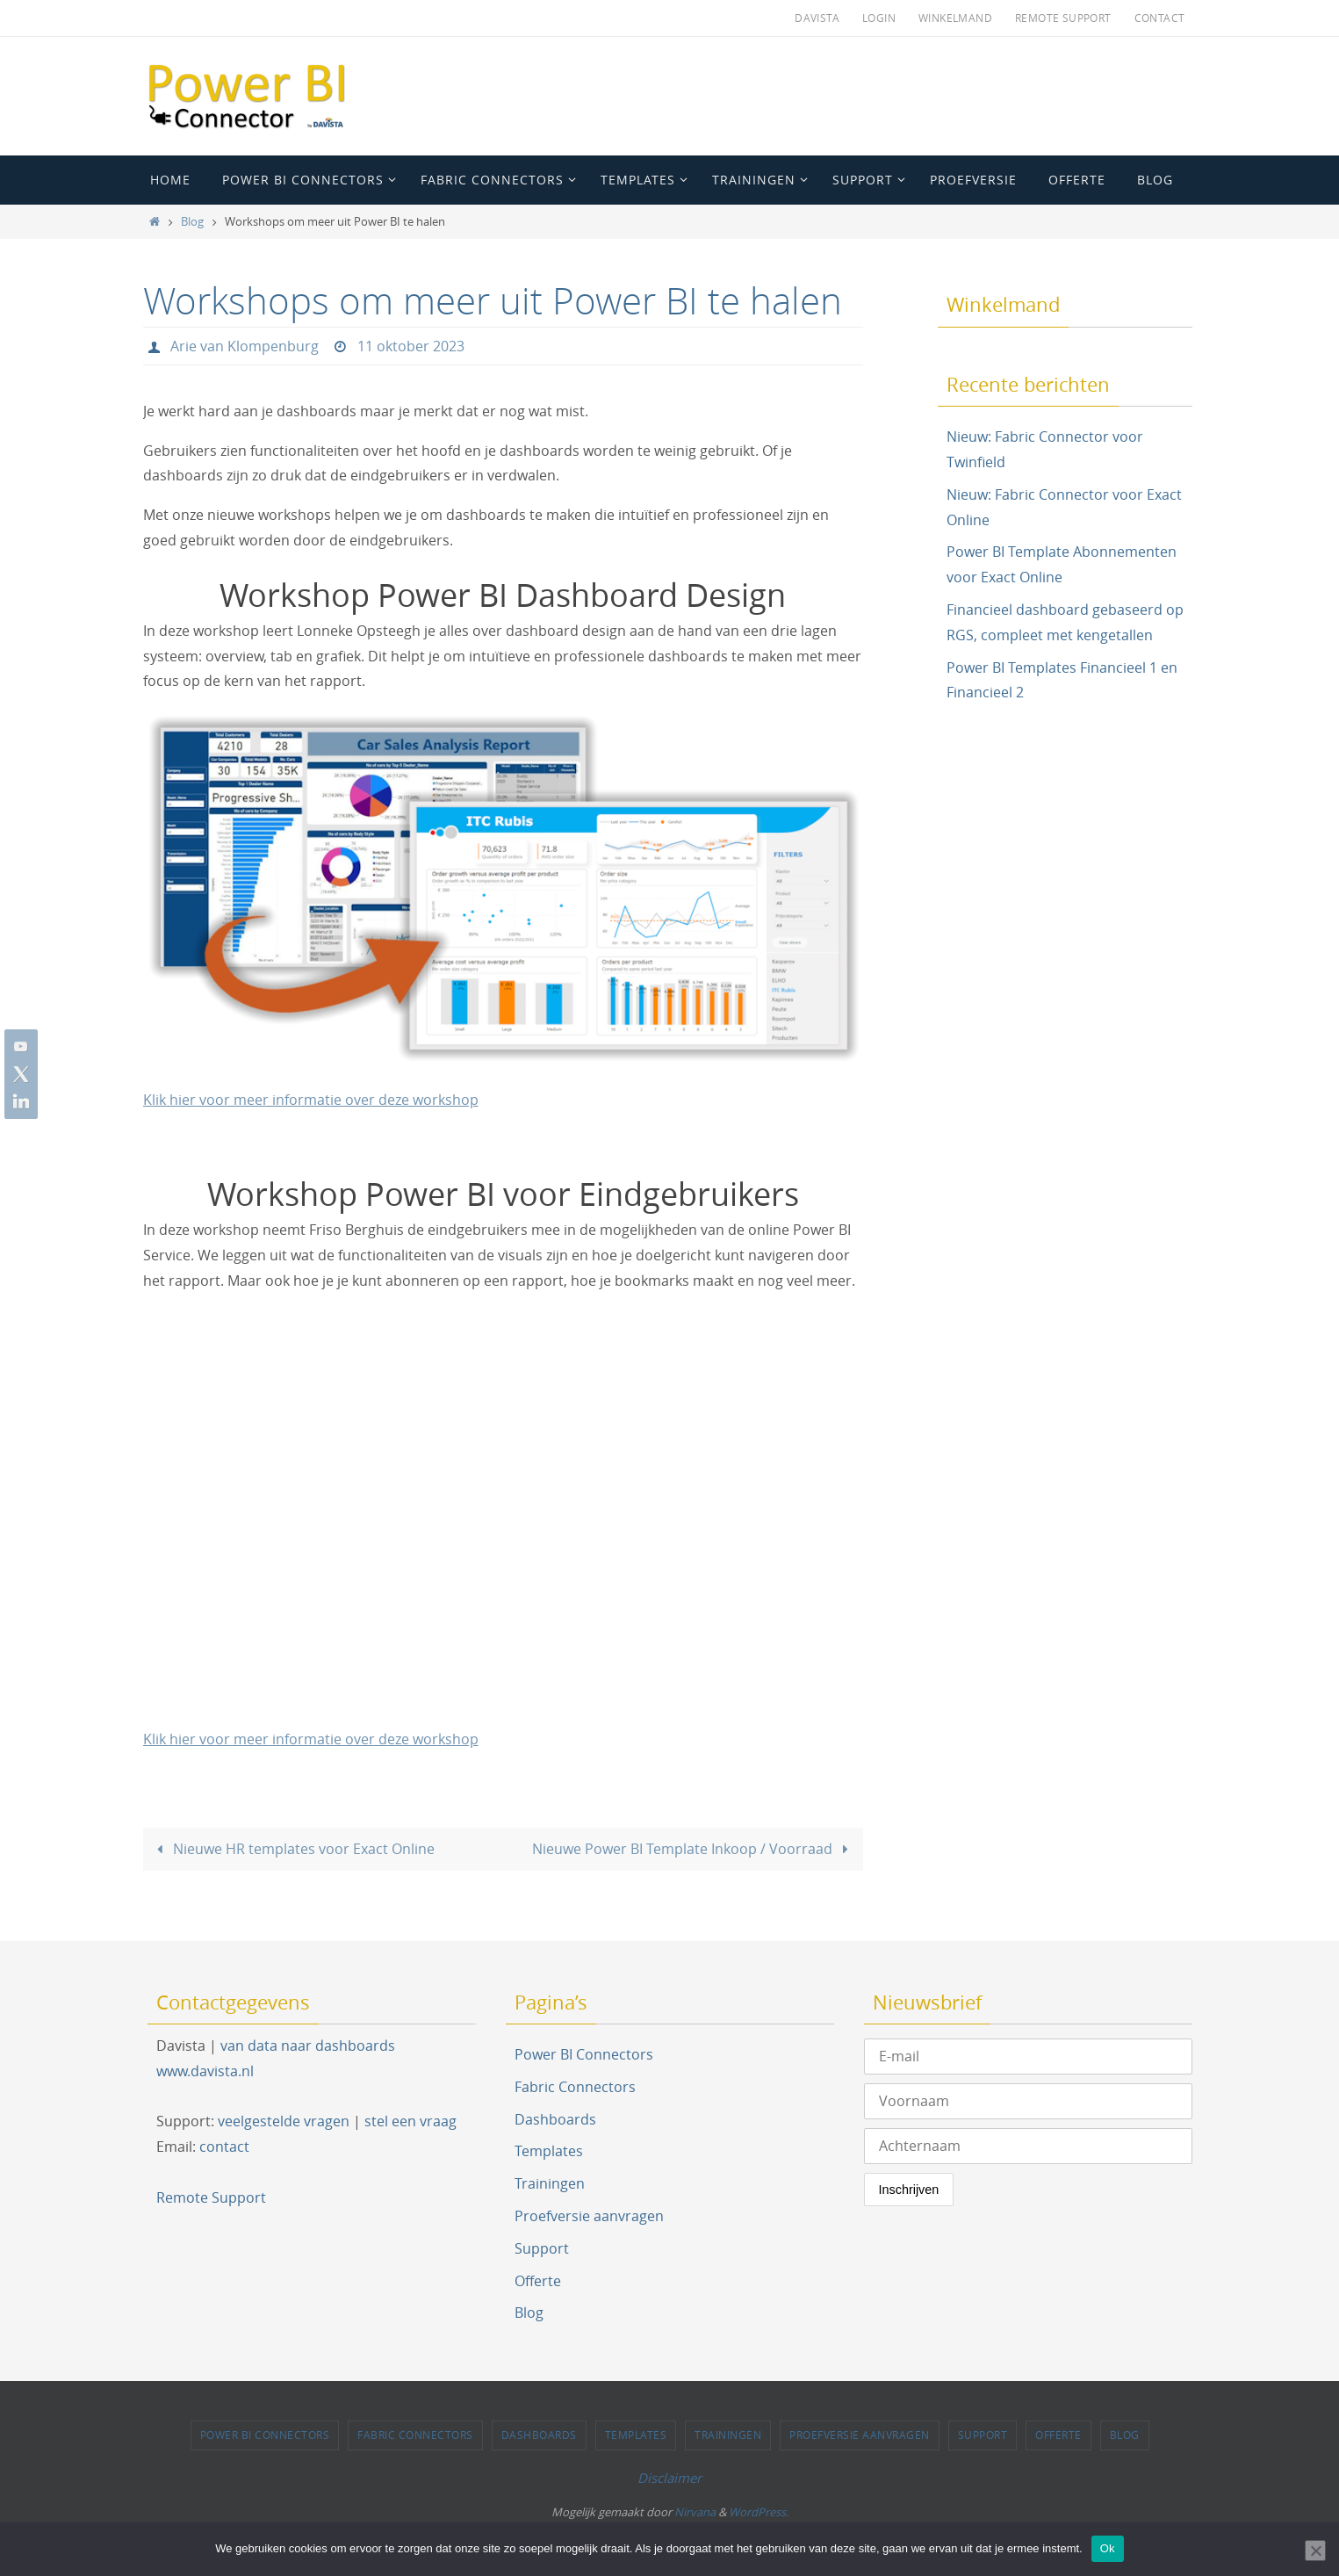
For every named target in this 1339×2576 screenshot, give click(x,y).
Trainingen (550, 2182)
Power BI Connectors (584, 2053)
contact (224, 2145)
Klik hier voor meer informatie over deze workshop (311, 1099)
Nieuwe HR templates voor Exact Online (292, 1848)
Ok (1107, 2548)
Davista (817, 18)
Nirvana (695, 2512)
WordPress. (758, 2512)
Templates (549, 2151)
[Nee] (1315, 2550)
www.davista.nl (205, 2070)
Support (542, 2247)
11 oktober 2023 (410, 346)
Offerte (538, 2280)
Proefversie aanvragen (589, 2215)
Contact (1159, 18)
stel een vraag (410, 2121)
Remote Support (1063, 18)
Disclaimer (669, 2477)
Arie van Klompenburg (244, 346)
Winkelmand (955, 18)
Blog (192, 221)
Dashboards (555, 2118)
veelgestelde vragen (283, 2121)
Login (879, 18)
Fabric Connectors (575, 2086)
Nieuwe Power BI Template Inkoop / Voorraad (693, 1848)
